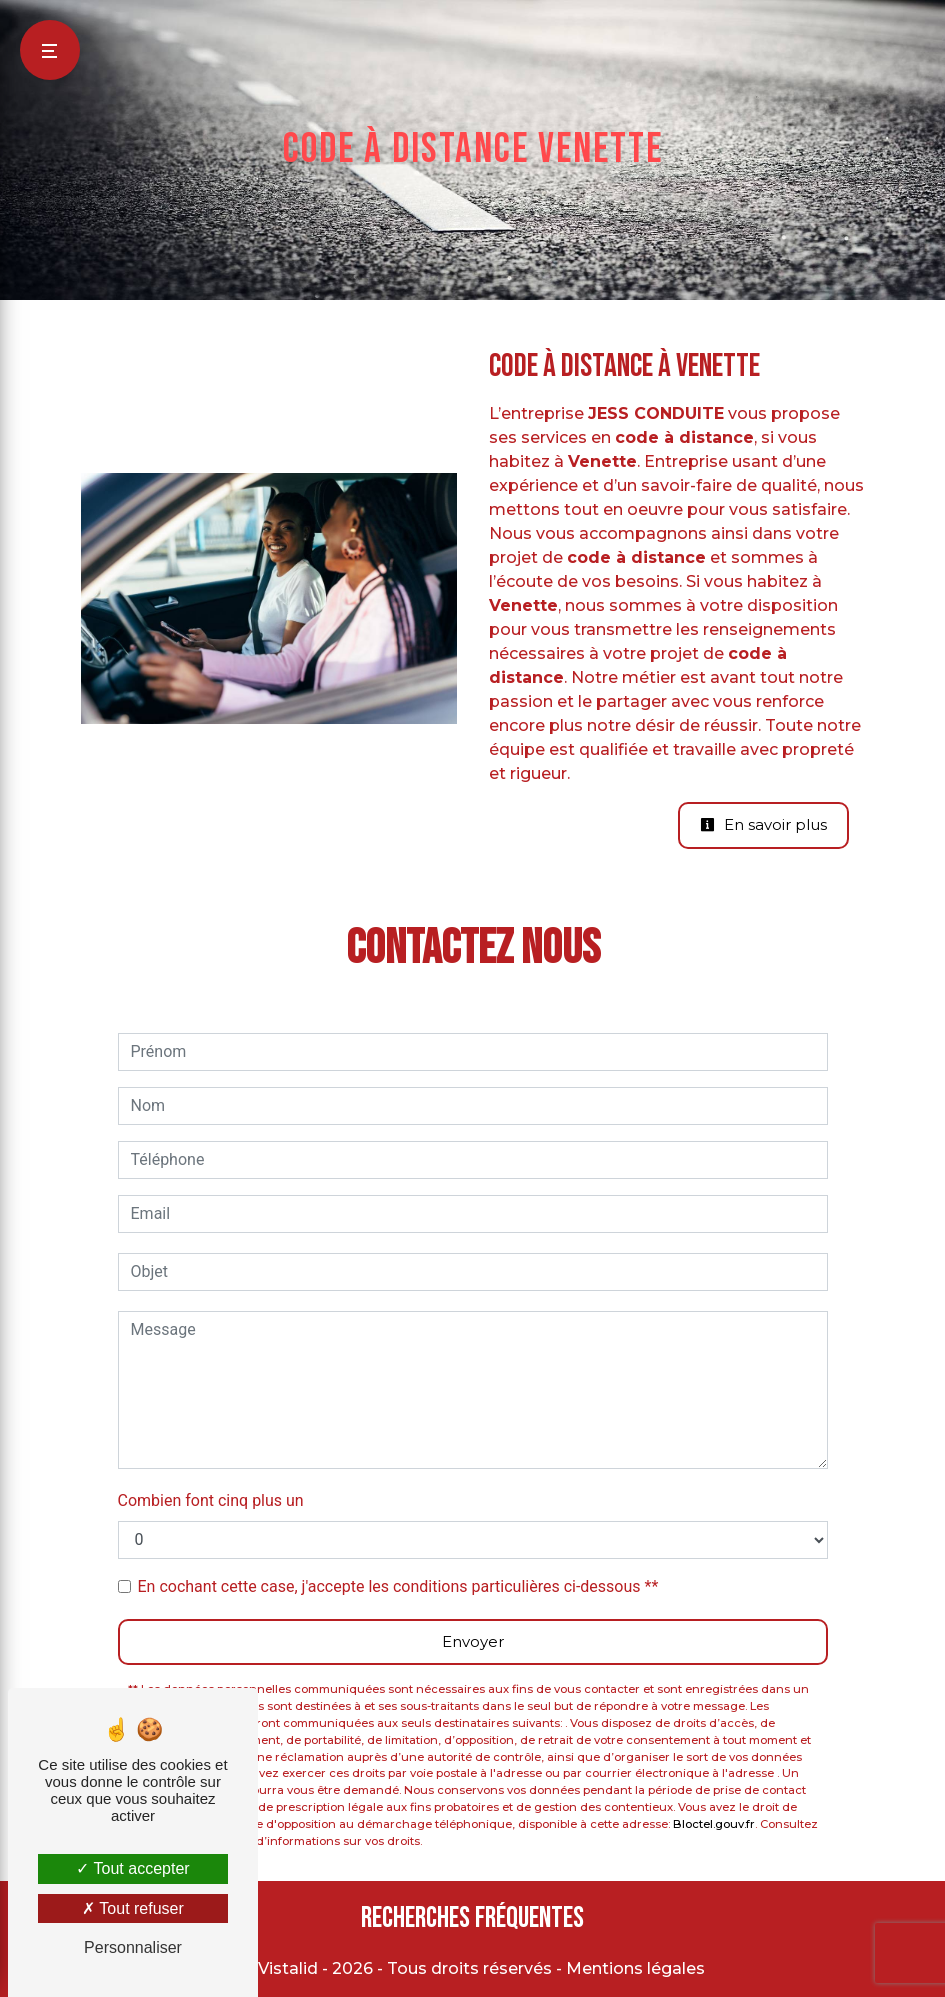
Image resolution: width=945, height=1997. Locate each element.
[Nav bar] (50, 50)
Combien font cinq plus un (211, 1500)
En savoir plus (763, 824)
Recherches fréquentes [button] (472, 1918)
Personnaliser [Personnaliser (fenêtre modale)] (133, 1947)
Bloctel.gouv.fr (714, 1824)
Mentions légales (633, 1968)
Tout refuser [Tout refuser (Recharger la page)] (133, 1908)
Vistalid (288, 1968)
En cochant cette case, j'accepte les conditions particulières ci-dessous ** (398, 1586)
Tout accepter (132, 1868)
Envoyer (473, 1641)
